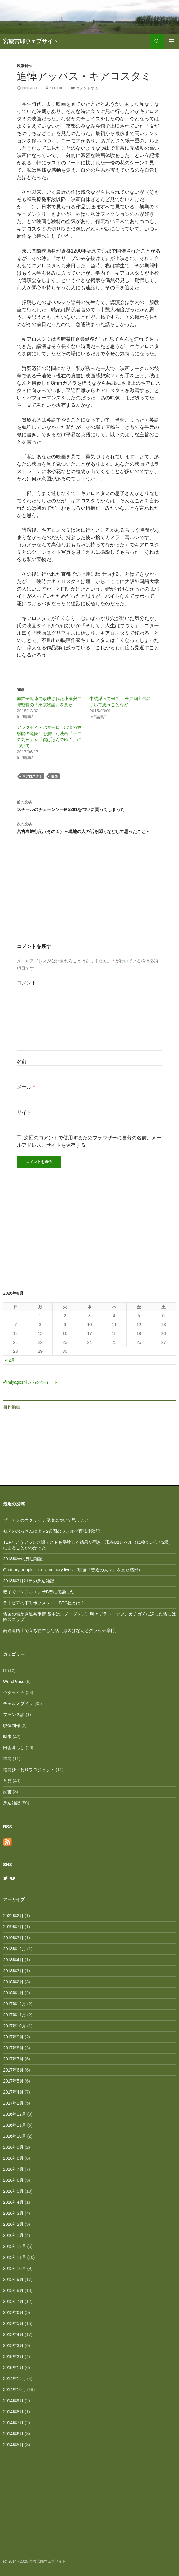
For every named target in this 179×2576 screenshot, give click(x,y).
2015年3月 (13, 2345)
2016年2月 (13, 2224)
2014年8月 (13, 2411)
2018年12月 (14, 1948)
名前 (23, 1061)
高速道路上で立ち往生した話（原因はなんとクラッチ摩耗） (61, 1630)
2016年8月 (13, 2158)
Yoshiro (57, 88)
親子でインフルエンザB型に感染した (38, 1591)
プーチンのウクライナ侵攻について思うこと (46, 1520)
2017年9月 (13, 2036)
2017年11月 (14, 2014)
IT (5, 1670)
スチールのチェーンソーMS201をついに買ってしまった (89, 805)
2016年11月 (14, 2125)
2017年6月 (13, 2070)
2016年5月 (13, 2191)
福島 (7, 1758)
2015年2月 (13, 2356)
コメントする (87, 88)
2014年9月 (13, 2400)
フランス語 (14, 1714)
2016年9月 (13, 2147)
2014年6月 (13, 2433)
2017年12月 (14, 2003)
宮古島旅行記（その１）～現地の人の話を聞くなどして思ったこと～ (89, 827)
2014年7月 (13, 2422)
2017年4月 (13, 2092)
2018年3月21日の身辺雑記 (28, 1580)
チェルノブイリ (18, 1703)
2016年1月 (13, 2235)
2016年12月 (14, 2114)
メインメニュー (171, 41)
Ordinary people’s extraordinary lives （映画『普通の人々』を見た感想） (73, 1569)
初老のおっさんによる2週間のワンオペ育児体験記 (51, 1531)
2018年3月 (13, 1970)
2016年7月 (13, 2169)
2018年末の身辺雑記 (23, 1558)
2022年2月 (13, 1915)
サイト (24, 1112)
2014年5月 (13, 2444)
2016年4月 (13, 2202)
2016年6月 (13, 2180)
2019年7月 (13, 1926)
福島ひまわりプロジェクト (29, 1769)
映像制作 (24, 66)
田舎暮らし (14, 1747)
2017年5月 (13, 2081)
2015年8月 (13, 2290)
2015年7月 (13, 2301)
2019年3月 (13, 1937)
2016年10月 (14, 2136)
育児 (7, 1780)
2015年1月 (13, 2367)
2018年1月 (13, 1992)
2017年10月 (14, 2025)
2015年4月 (13, 2334)
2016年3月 (13, 2213)
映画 (54, 776)
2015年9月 (13, 2279)
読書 (7, 1791)
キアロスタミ (32, 776)
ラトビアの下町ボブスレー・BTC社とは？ (44, 1602)
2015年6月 (13, 2312)
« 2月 (10, 1360)
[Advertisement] (89, 896)
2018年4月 (13, 1959)
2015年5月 (13, 2323)
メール (26, 1086)
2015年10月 (14, 2268)
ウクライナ (14, 1692)
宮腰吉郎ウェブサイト (30, 41)
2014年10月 (14, 2389)
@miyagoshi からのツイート (30, 1382)
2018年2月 (13, 1981)
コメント (26, 982)
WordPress (13, 1681)
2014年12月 (14, 2378)
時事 (7, 1736)
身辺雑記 (11, 1802)
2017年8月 (13, 2047)
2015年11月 (14, 2257)
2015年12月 (14, 2246)
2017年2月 (13, 2103)
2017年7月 (13, 2059)
